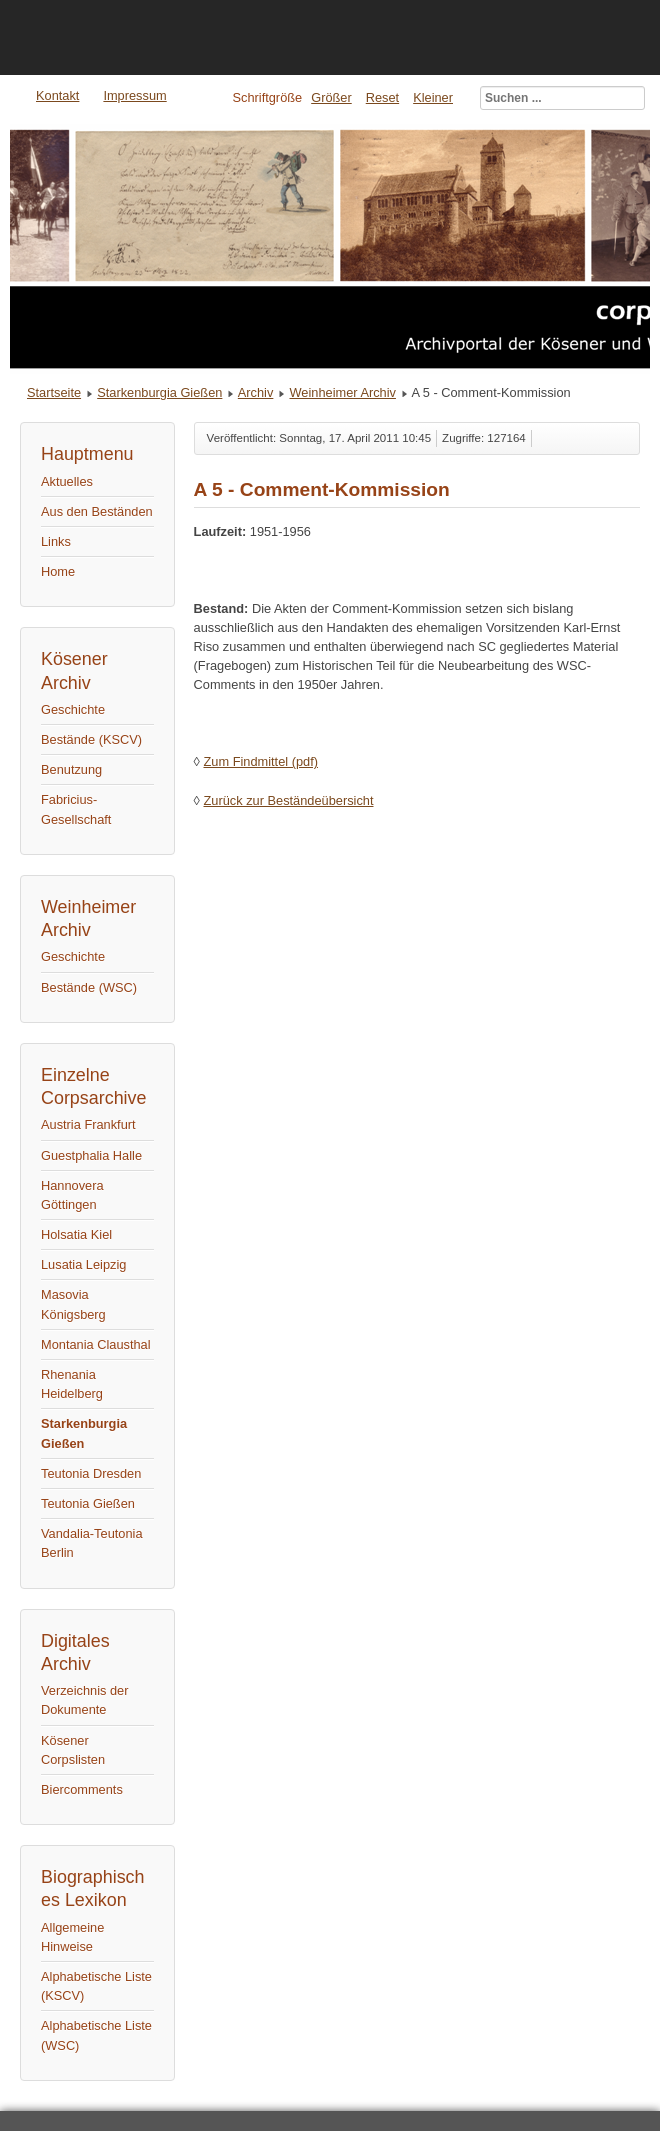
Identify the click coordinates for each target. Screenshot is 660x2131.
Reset (382, 97)
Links (56, 541)
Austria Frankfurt (88, 1124)
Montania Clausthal (96, 1344)
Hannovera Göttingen (72, 1195)
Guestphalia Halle (91, 1155)
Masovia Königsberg (73, 1304)
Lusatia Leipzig (83, 1264)
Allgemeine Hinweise (72, 1937)
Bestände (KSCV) (91, 739)
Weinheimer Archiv (343, 392)
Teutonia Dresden (91, 1473)
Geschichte (73, 709)
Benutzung (71, 769)
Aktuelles (67, 481)
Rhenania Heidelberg (72, 1384)
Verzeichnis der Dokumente (85, 1700)
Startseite (54, 392)
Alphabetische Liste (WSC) (96, 2035)
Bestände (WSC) (89, 987)
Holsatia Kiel (76, 1234)
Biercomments (82, 1789)
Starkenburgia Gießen (159, 392)
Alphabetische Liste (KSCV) (96, 1986)
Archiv (256, 392)
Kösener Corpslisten (73, 1750)
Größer (331, 97)
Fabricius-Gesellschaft (76, 809)
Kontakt (57, 95)
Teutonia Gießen (88, 1503)
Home (58, 571)
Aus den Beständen (97, 511)
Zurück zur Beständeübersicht (288, 800)
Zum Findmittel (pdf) (260, 761)
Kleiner (433, 97)
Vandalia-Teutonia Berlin (92, 1543)
